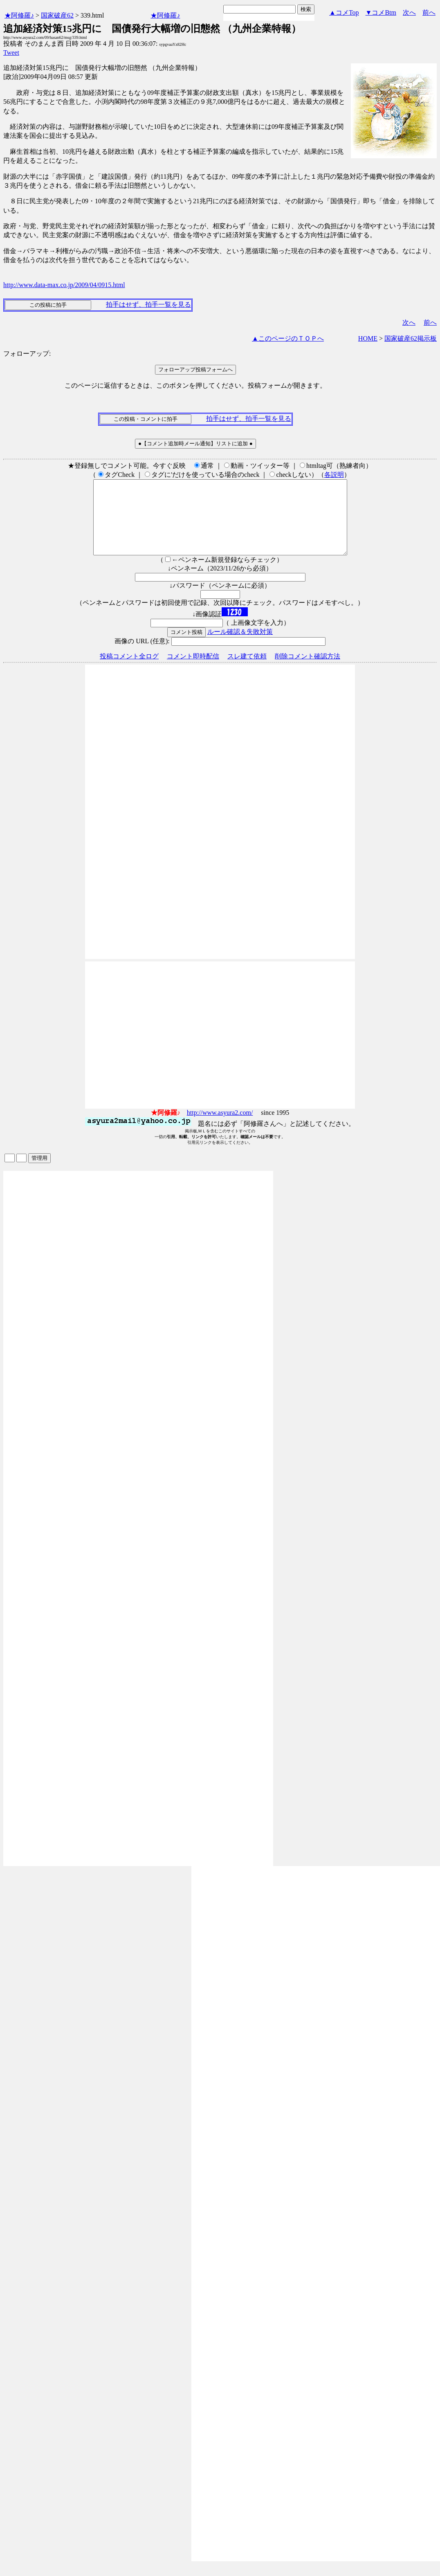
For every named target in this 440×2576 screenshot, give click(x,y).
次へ (409, 12)
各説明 (334, 474)
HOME (367, 338)
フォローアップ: (27, 353)
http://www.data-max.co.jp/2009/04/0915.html (64, 284)
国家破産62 (57, 15)
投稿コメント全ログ (129, 670)
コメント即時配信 (193, 670)
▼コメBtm (381, 12)
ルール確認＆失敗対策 (240, 646)
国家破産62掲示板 (410, 338)
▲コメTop (344, 12)
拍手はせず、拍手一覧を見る (148, 304)
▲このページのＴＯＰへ (288, 338)
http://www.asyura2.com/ (220, 1127)
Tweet (11, 52)
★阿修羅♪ (19, 15)
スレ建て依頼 (247, 670)
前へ (429, 12)
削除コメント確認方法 (307, 670)
